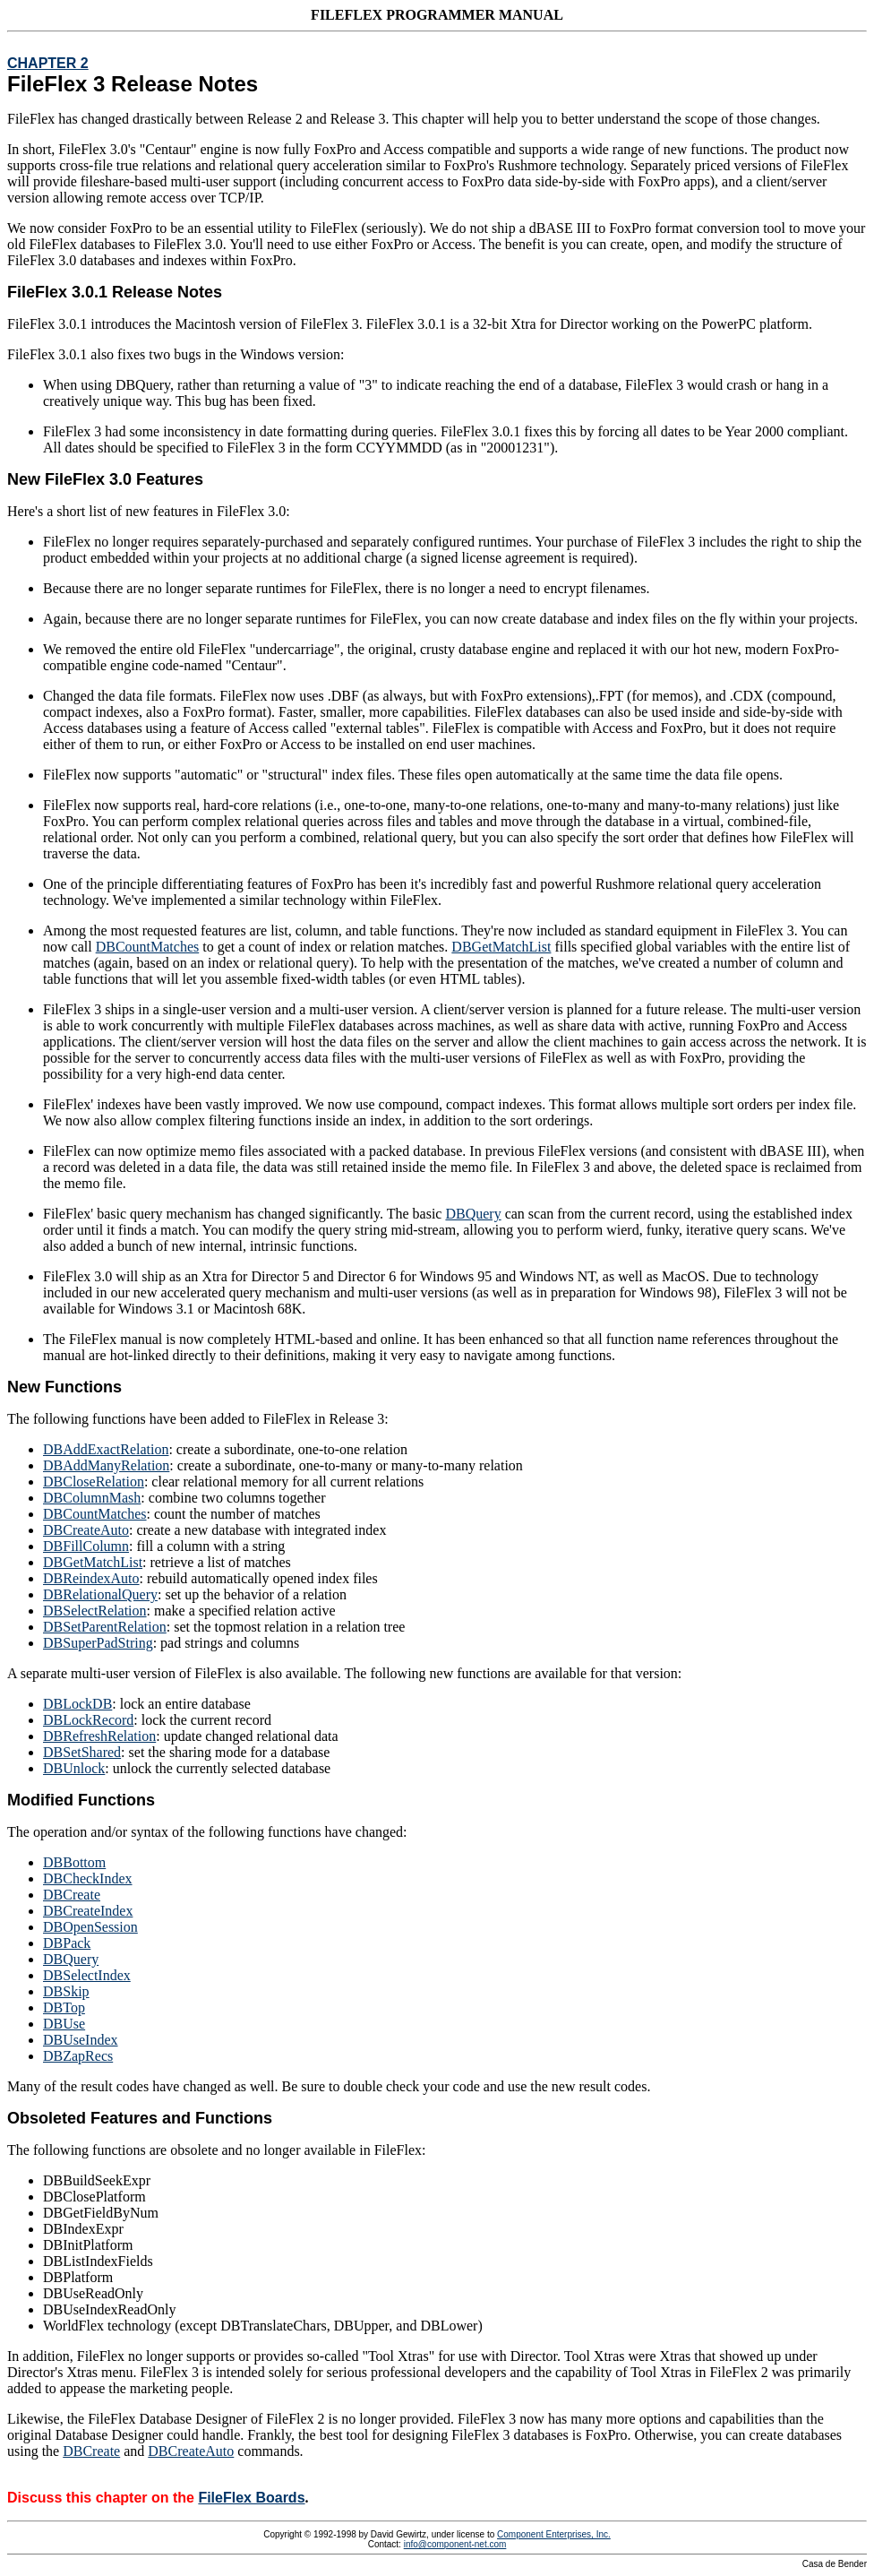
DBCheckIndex (88, 1878)
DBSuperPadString (98, 1642)
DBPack (66, 1943)
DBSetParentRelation (105, 1626)
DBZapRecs (78, 2055)
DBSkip (66, 1991)
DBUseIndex (80, 2039)
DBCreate (71, 1894)
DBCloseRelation (93, 1481)
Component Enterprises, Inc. (554, 2534)
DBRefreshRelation (99, 1736)
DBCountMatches (148, 946)
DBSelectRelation (95, 1610)
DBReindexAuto (91, 1578)
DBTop (64, 2007)
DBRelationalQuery (100, 1594)
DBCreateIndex (88, 1910)
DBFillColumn (86, 1546)
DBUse (64, 2023)
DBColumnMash (92, 1497)
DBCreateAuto (86, 1530)
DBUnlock (74, 1768)
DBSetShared (82, 1752)
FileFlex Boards (251, 2497)
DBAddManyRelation (106, 1465)
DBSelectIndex (87, 1975)
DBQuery (473, 1213)
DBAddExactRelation (105, 1449)
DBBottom (74, 1862)
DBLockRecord (88, 1719)
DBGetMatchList (501, 946)
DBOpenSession (90, 1926)
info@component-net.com (455, 2544)
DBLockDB (77, 1703)
